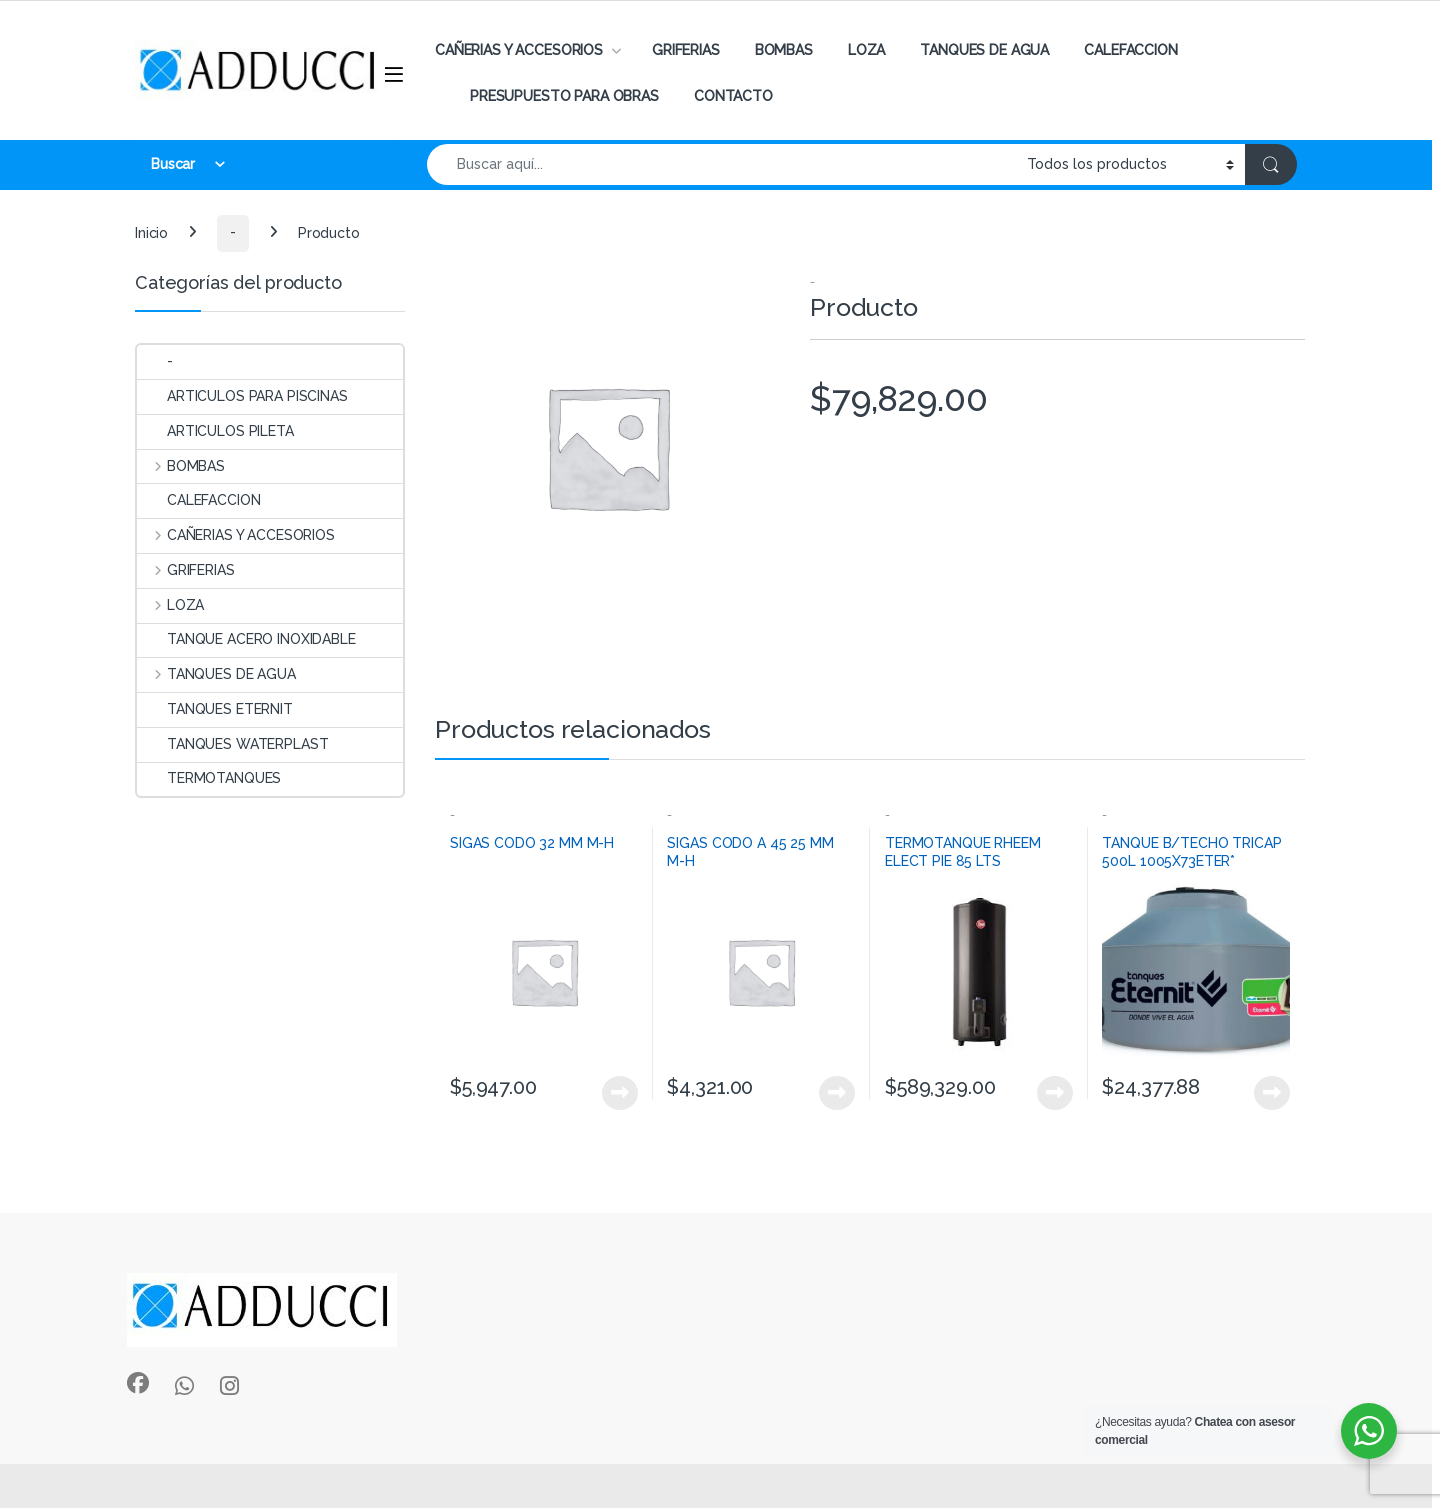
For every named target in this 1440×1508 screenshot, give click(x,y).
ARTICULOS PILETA (215, 431)
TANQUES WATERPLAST (232, 744)
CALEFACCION (1130, 50)
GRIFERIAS (686, 50)
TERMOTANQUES (209, 778)
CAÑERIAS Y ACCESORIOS (519, 50)
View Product (620, 1093)
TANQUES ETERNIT (215, 709)
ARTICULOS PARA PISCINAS (242, 396)
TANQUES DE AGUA (984, 50)
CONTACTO (733, 96)
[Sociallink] (138, 1383)
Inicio (151, 232)
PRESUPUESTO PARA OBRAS (564, 96)
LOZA (866, 50)
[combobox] (721, 164)
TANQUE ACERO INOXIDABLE (246, 639)
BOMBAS (784, 50)
